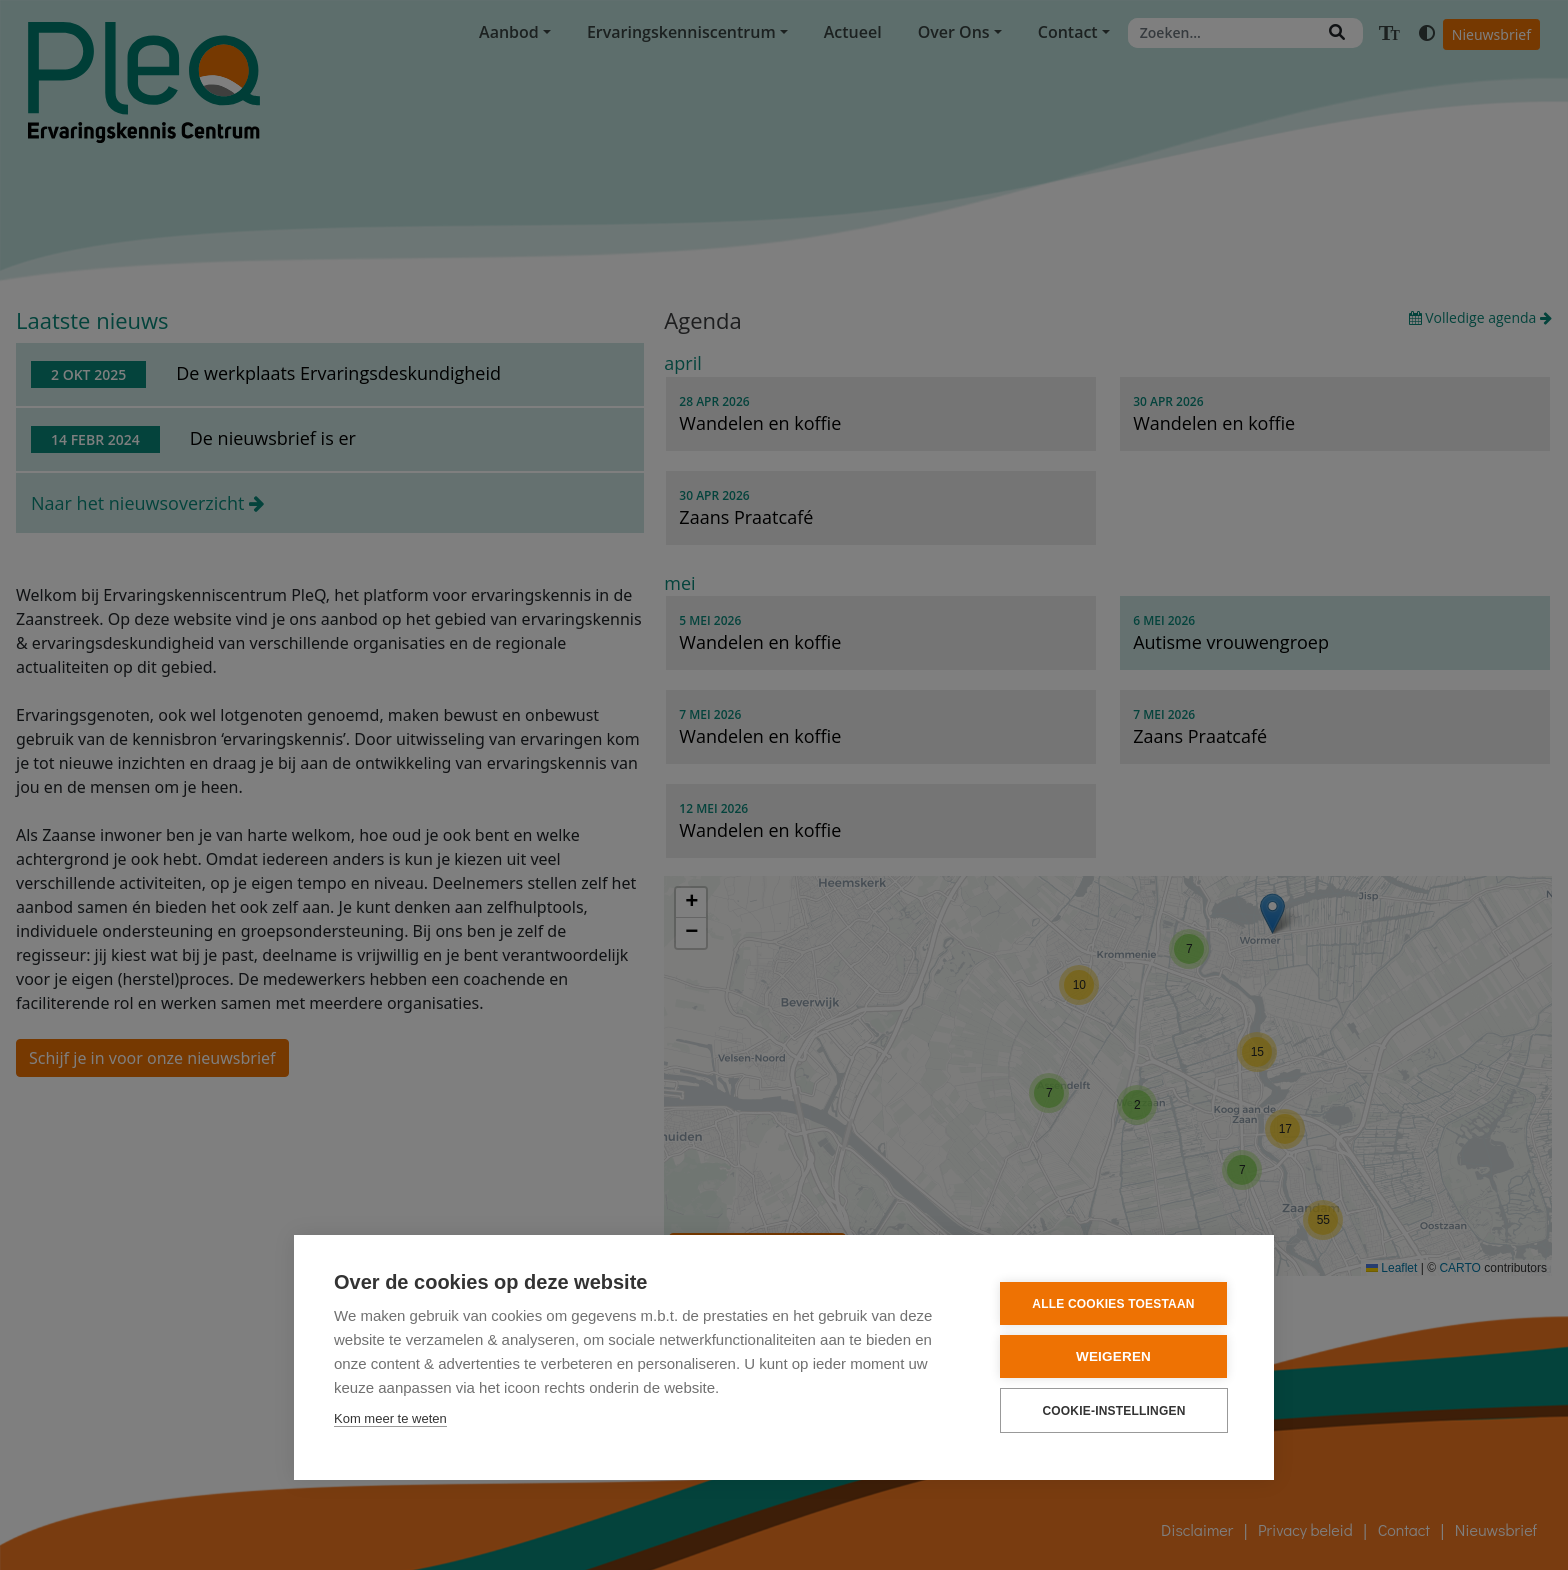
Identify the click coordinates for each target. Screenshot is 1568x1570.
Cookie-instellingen (1113, 1411)
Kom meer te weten (390, 1418)
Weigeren (1113, 1356)
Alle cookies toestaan (1113, 1304)
